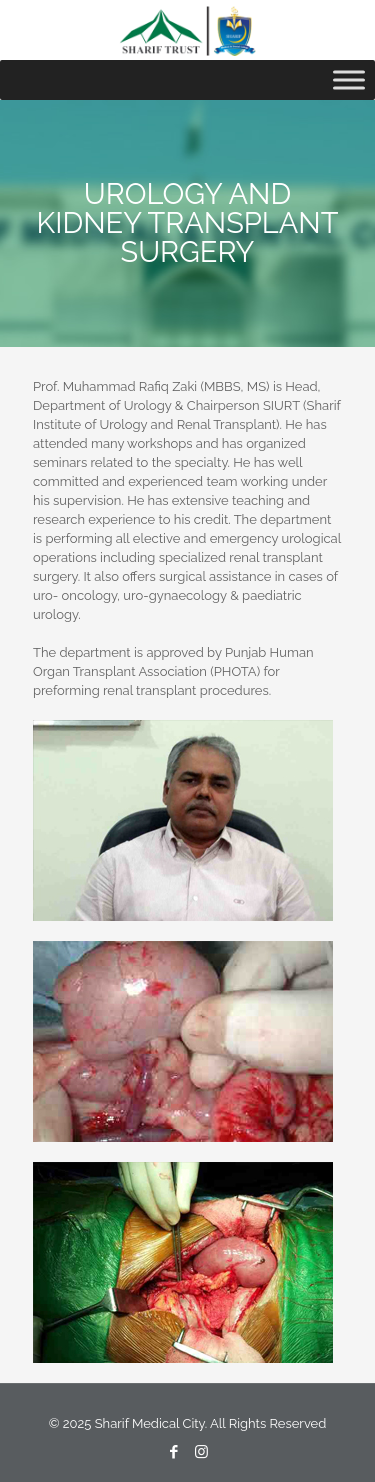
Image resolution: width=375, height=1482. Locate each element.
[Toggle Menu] (349, 79)
